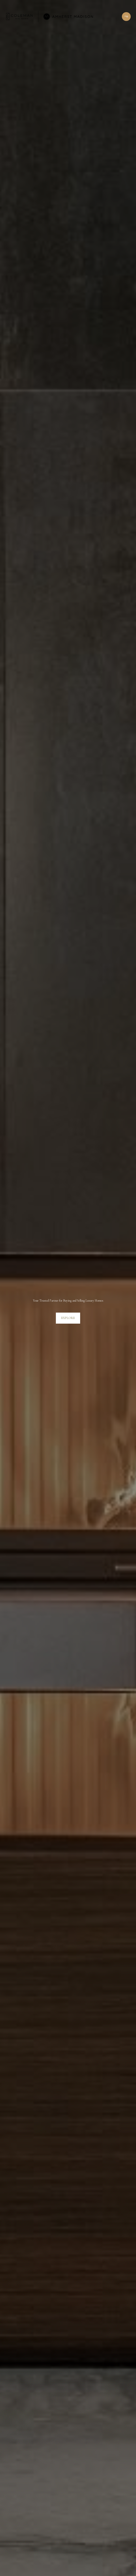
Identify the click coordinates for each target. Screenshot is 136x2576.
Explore (68, 1318)
